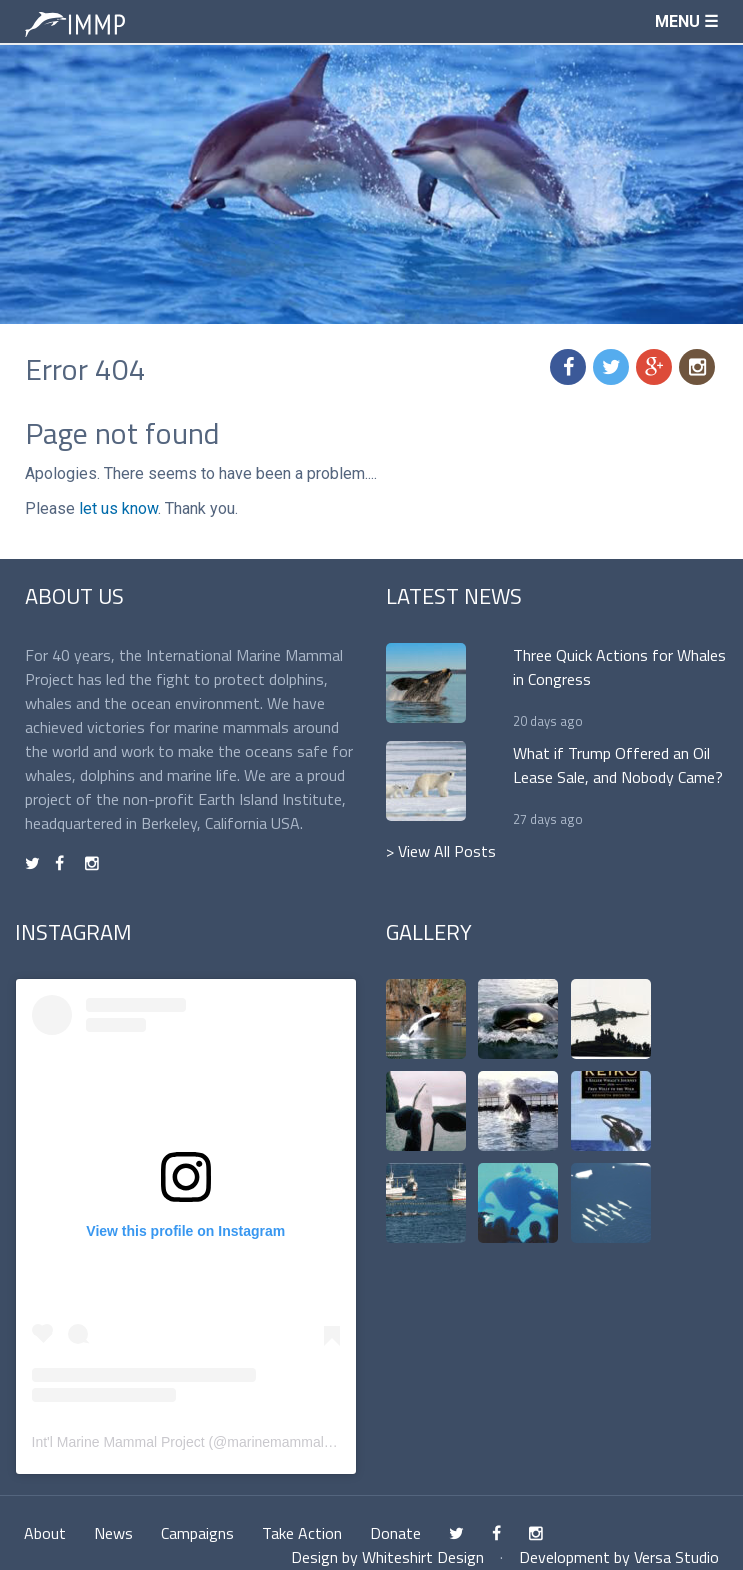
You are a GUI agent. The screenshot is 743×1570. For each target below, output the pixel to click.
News (113, 1533)
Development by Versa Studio (619, 1557)
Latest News (454, 596)
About (45, 1533)
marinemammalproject (296, 1442)
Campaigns (197, 1533)
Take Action (302, 1533)
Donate (395, 1533)
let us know (118, 508)
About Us (74, 596)
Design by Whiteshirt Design (387, 1557)
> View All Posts (441, 851)
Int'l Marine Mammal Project (118, 1442)
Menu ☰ (686, 21)
